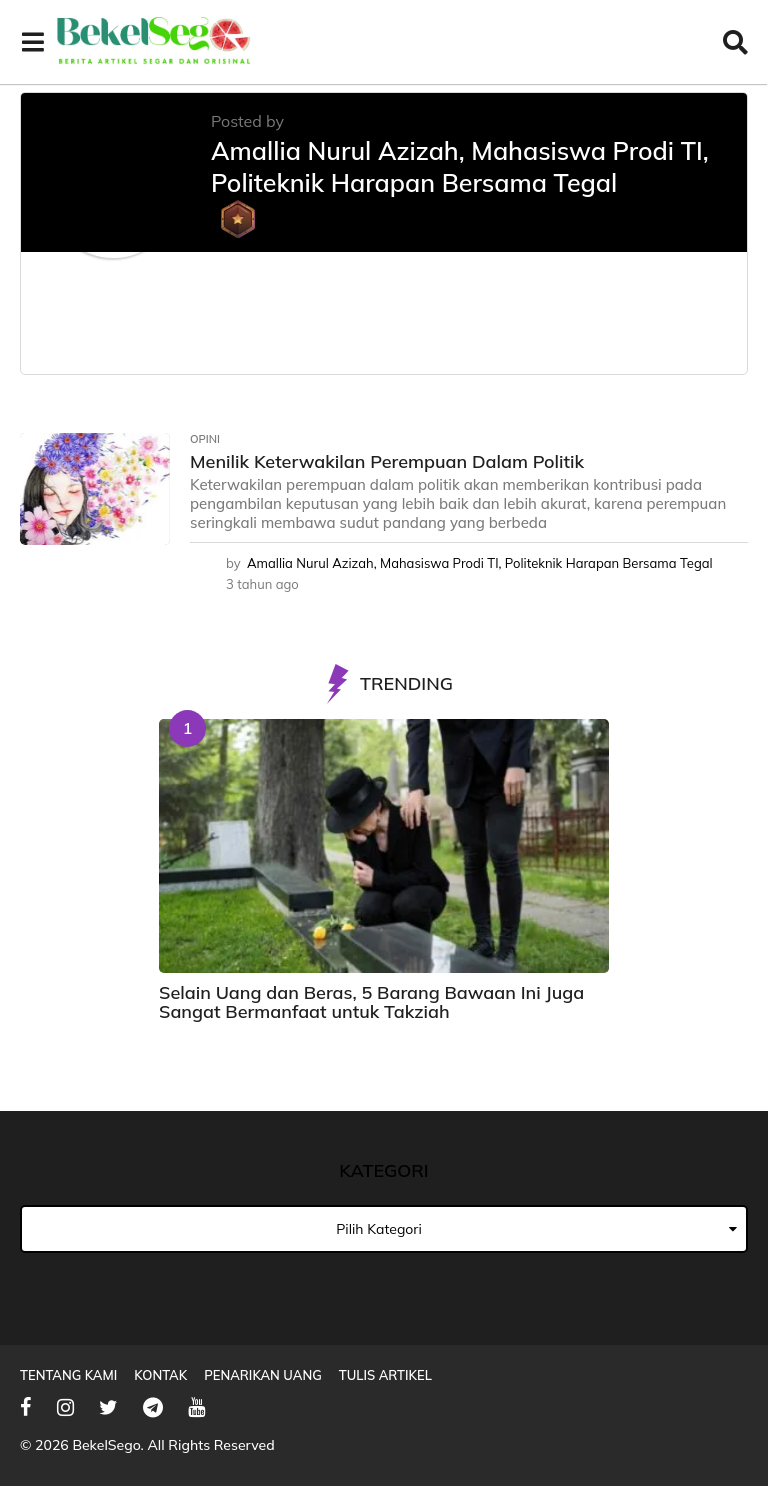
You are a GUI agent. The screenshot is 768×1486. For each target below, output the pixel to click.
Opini (205, 439)
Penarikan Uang (263, 1375)
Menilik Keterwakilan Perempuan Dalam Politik (387, 461)
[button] (32, 42)
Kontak (160, 1375)
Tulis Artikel (385, 1375)
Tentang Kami (68, 1375)
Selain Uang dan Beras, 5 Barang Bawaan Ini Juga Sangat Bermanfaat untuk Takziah (371, 1002)
